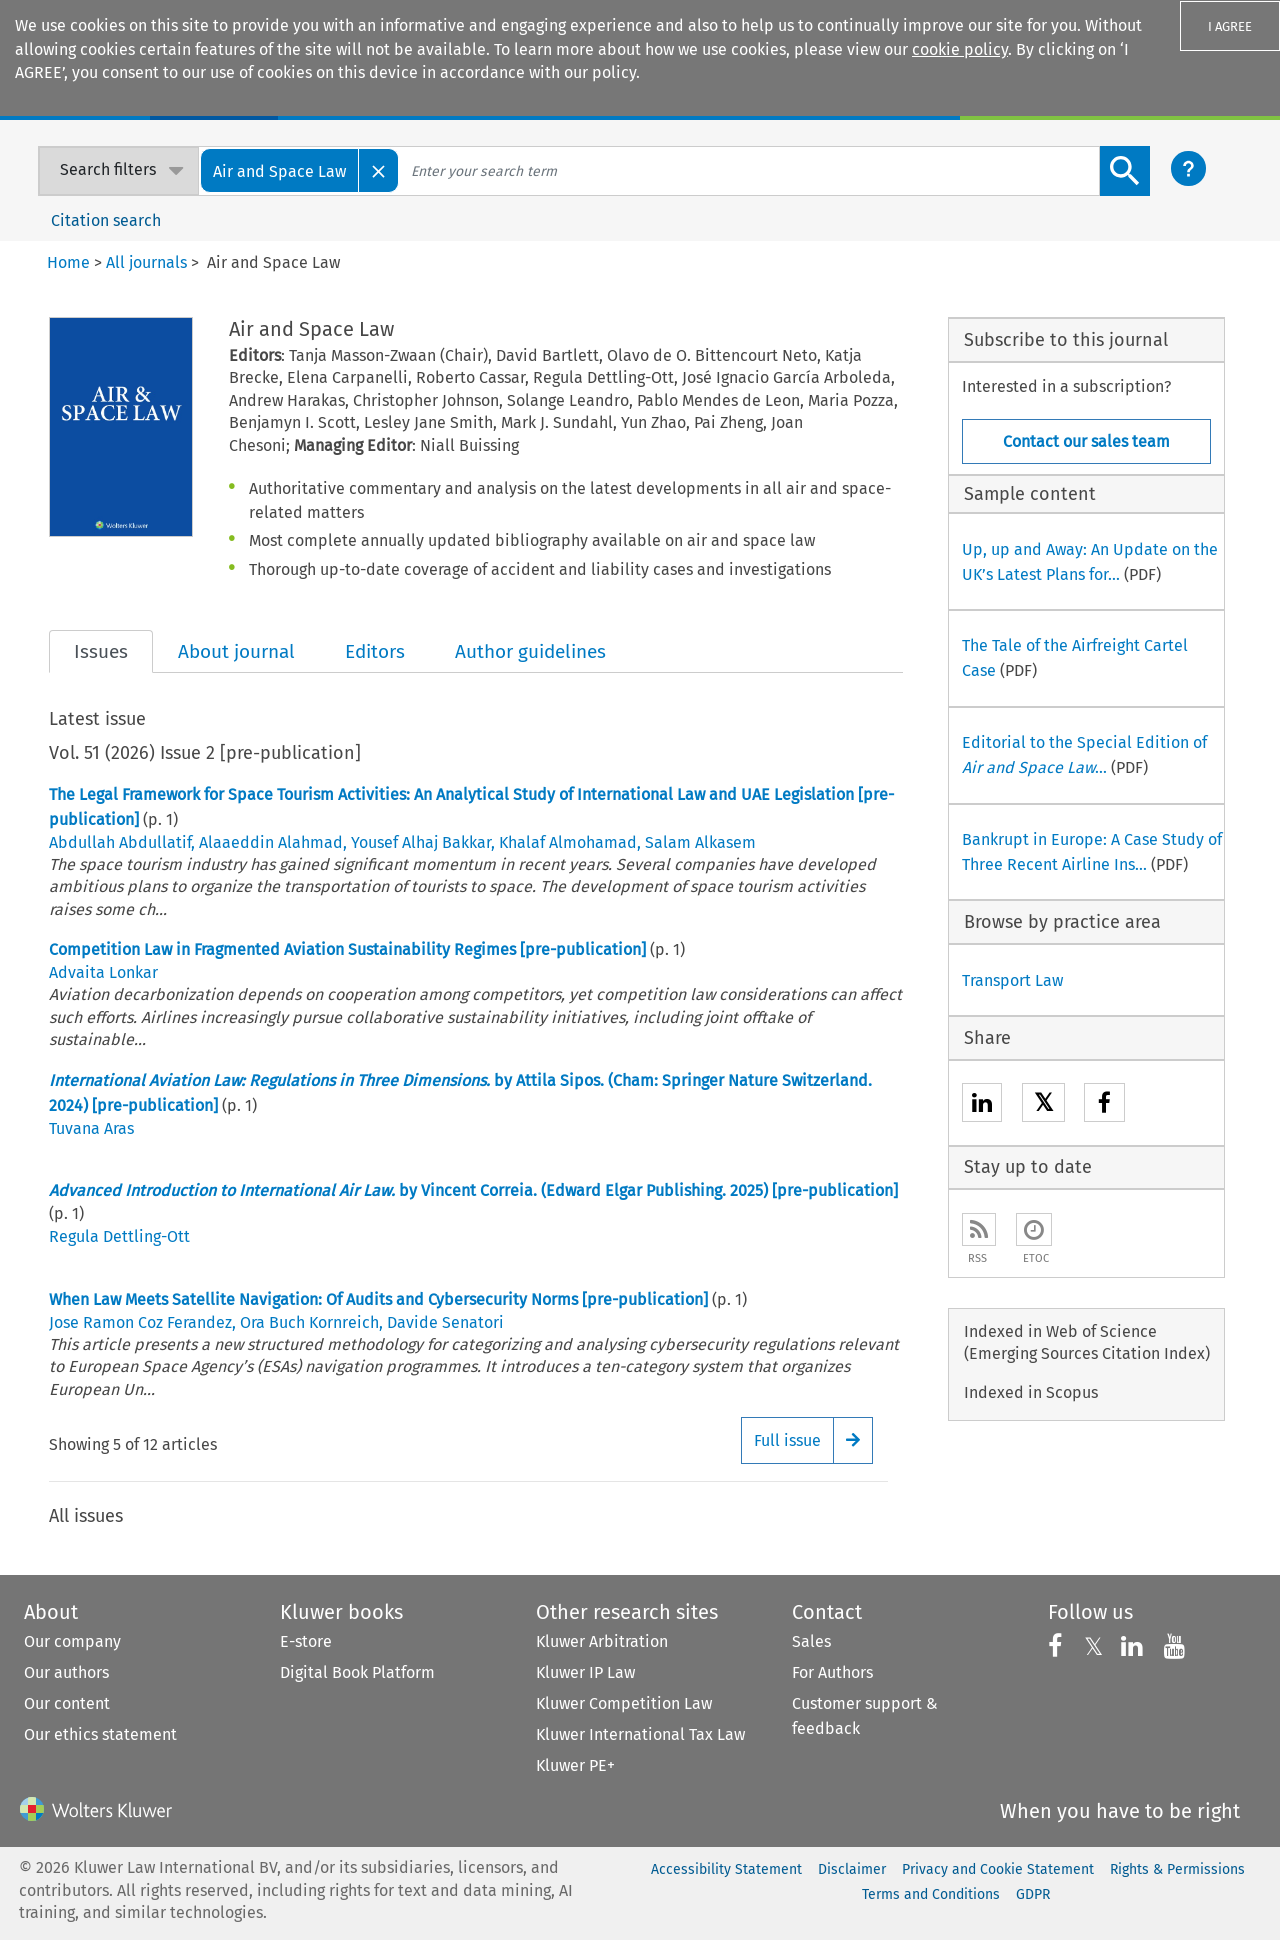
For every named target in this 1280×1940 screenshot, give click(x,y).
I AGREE (1230, 26)
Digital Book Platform (357, 1672)
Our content (67, 1703)
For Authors (832, 1672)
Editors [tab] (375, 651)
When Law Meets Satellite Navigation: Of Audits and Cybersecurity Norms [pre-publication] (378, 1299)
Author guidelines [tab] (530, 651)
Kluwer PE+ (575, 1765)
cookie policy (960, 49)
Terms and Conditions (931, 1894)
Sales (811, 1641)
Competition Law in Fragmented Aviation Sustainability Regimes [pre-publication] (347, 949)
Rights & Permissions (1177, 1869)
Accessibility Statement (726, 1869)
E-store (306, 1641)
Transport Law (1012, 980)
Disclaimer (852, 1869)
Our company (72, 1641)
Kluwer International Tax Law (640, 1734)
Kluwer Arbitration (602, 1641)
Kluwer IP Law (585, 1672)
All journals (146, 262)
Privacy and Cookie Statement (998, 1869)
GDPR (1033, 1894)
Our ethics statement (100, 1734)
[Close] (379, 170)
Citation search (106, 220)
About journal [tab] (236, 651)
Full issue (787, 1440)
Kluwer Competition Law (624, 1703)
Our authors (66, 1672)
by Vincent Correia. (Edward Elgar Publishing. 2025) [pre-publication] (473, 1190)
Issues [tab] (101, 651)
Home (68, 262)
